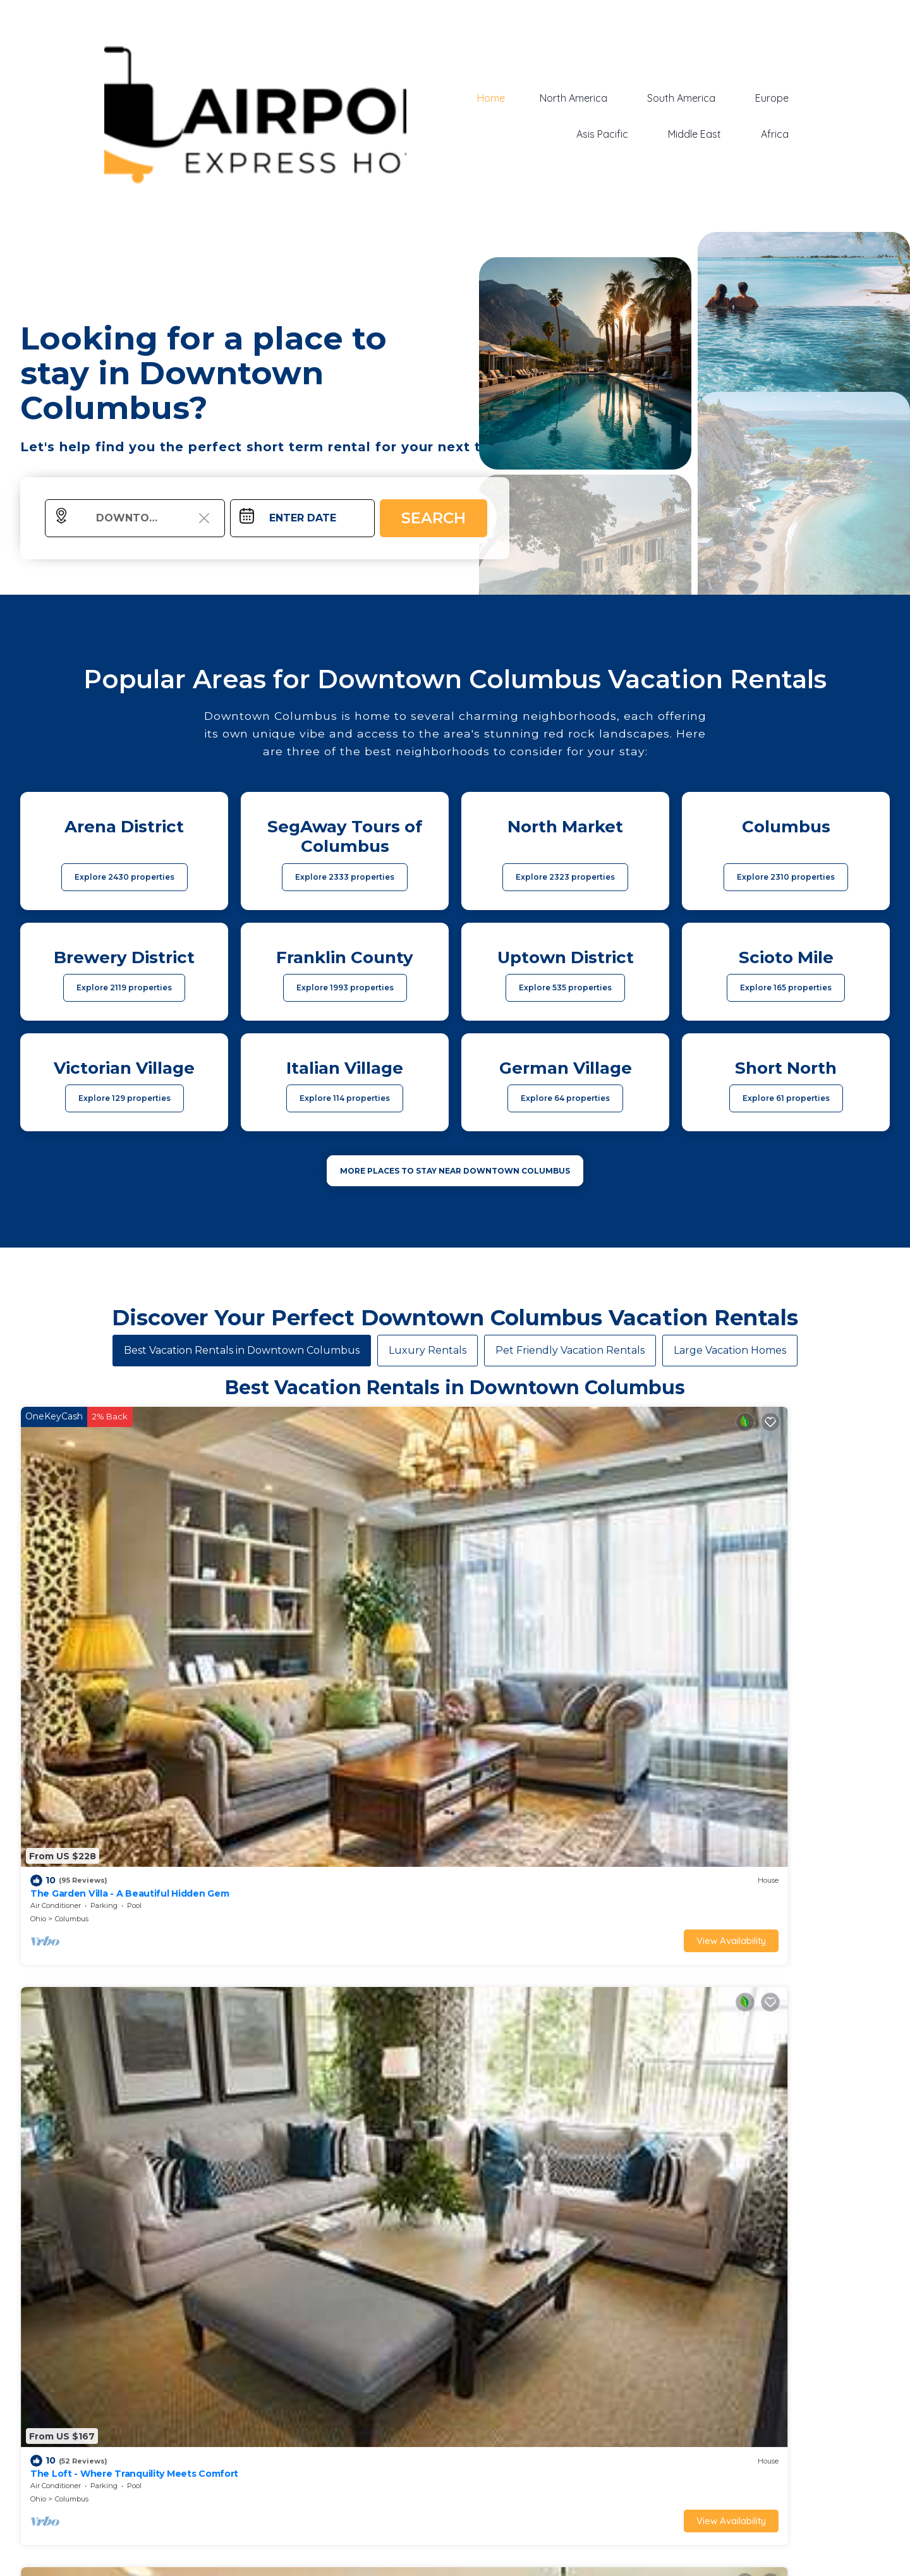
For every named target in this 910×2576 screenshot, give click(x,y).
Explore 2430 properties (124, 877)
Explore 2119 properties (124, 987)
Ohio (38, 1584)
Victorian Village (758, 1584)
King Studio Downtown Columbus (545, 1805)
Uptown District (537, 1830)
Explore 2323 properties (565, 877)
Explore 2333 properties (344, 877)
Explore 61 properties (786, 1098)
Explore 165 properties (786, 987)
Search (433, 518)
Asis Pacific (620, 132)
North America (591, 98)
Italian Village (534, 1584)
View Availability (174, 1606)
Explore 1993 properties (345, 987)
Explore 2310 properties (786, 877)
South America (692, 98)
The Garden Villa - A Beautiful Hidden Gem (125, 1559)
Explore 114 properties (345, 1098)
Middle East (705, 132)
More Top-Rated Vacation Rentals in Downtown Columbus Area (455, 2517)
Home (511, 98)
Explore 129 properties (124, 1098)
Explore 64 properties (565, 1098)
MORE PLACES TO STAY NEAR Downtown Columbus (455, 1171)
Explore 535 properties (565, 987)
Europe (775, 98)
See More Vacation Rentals (455, 1918)
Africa (778, 132)
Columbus (71, 1584)
